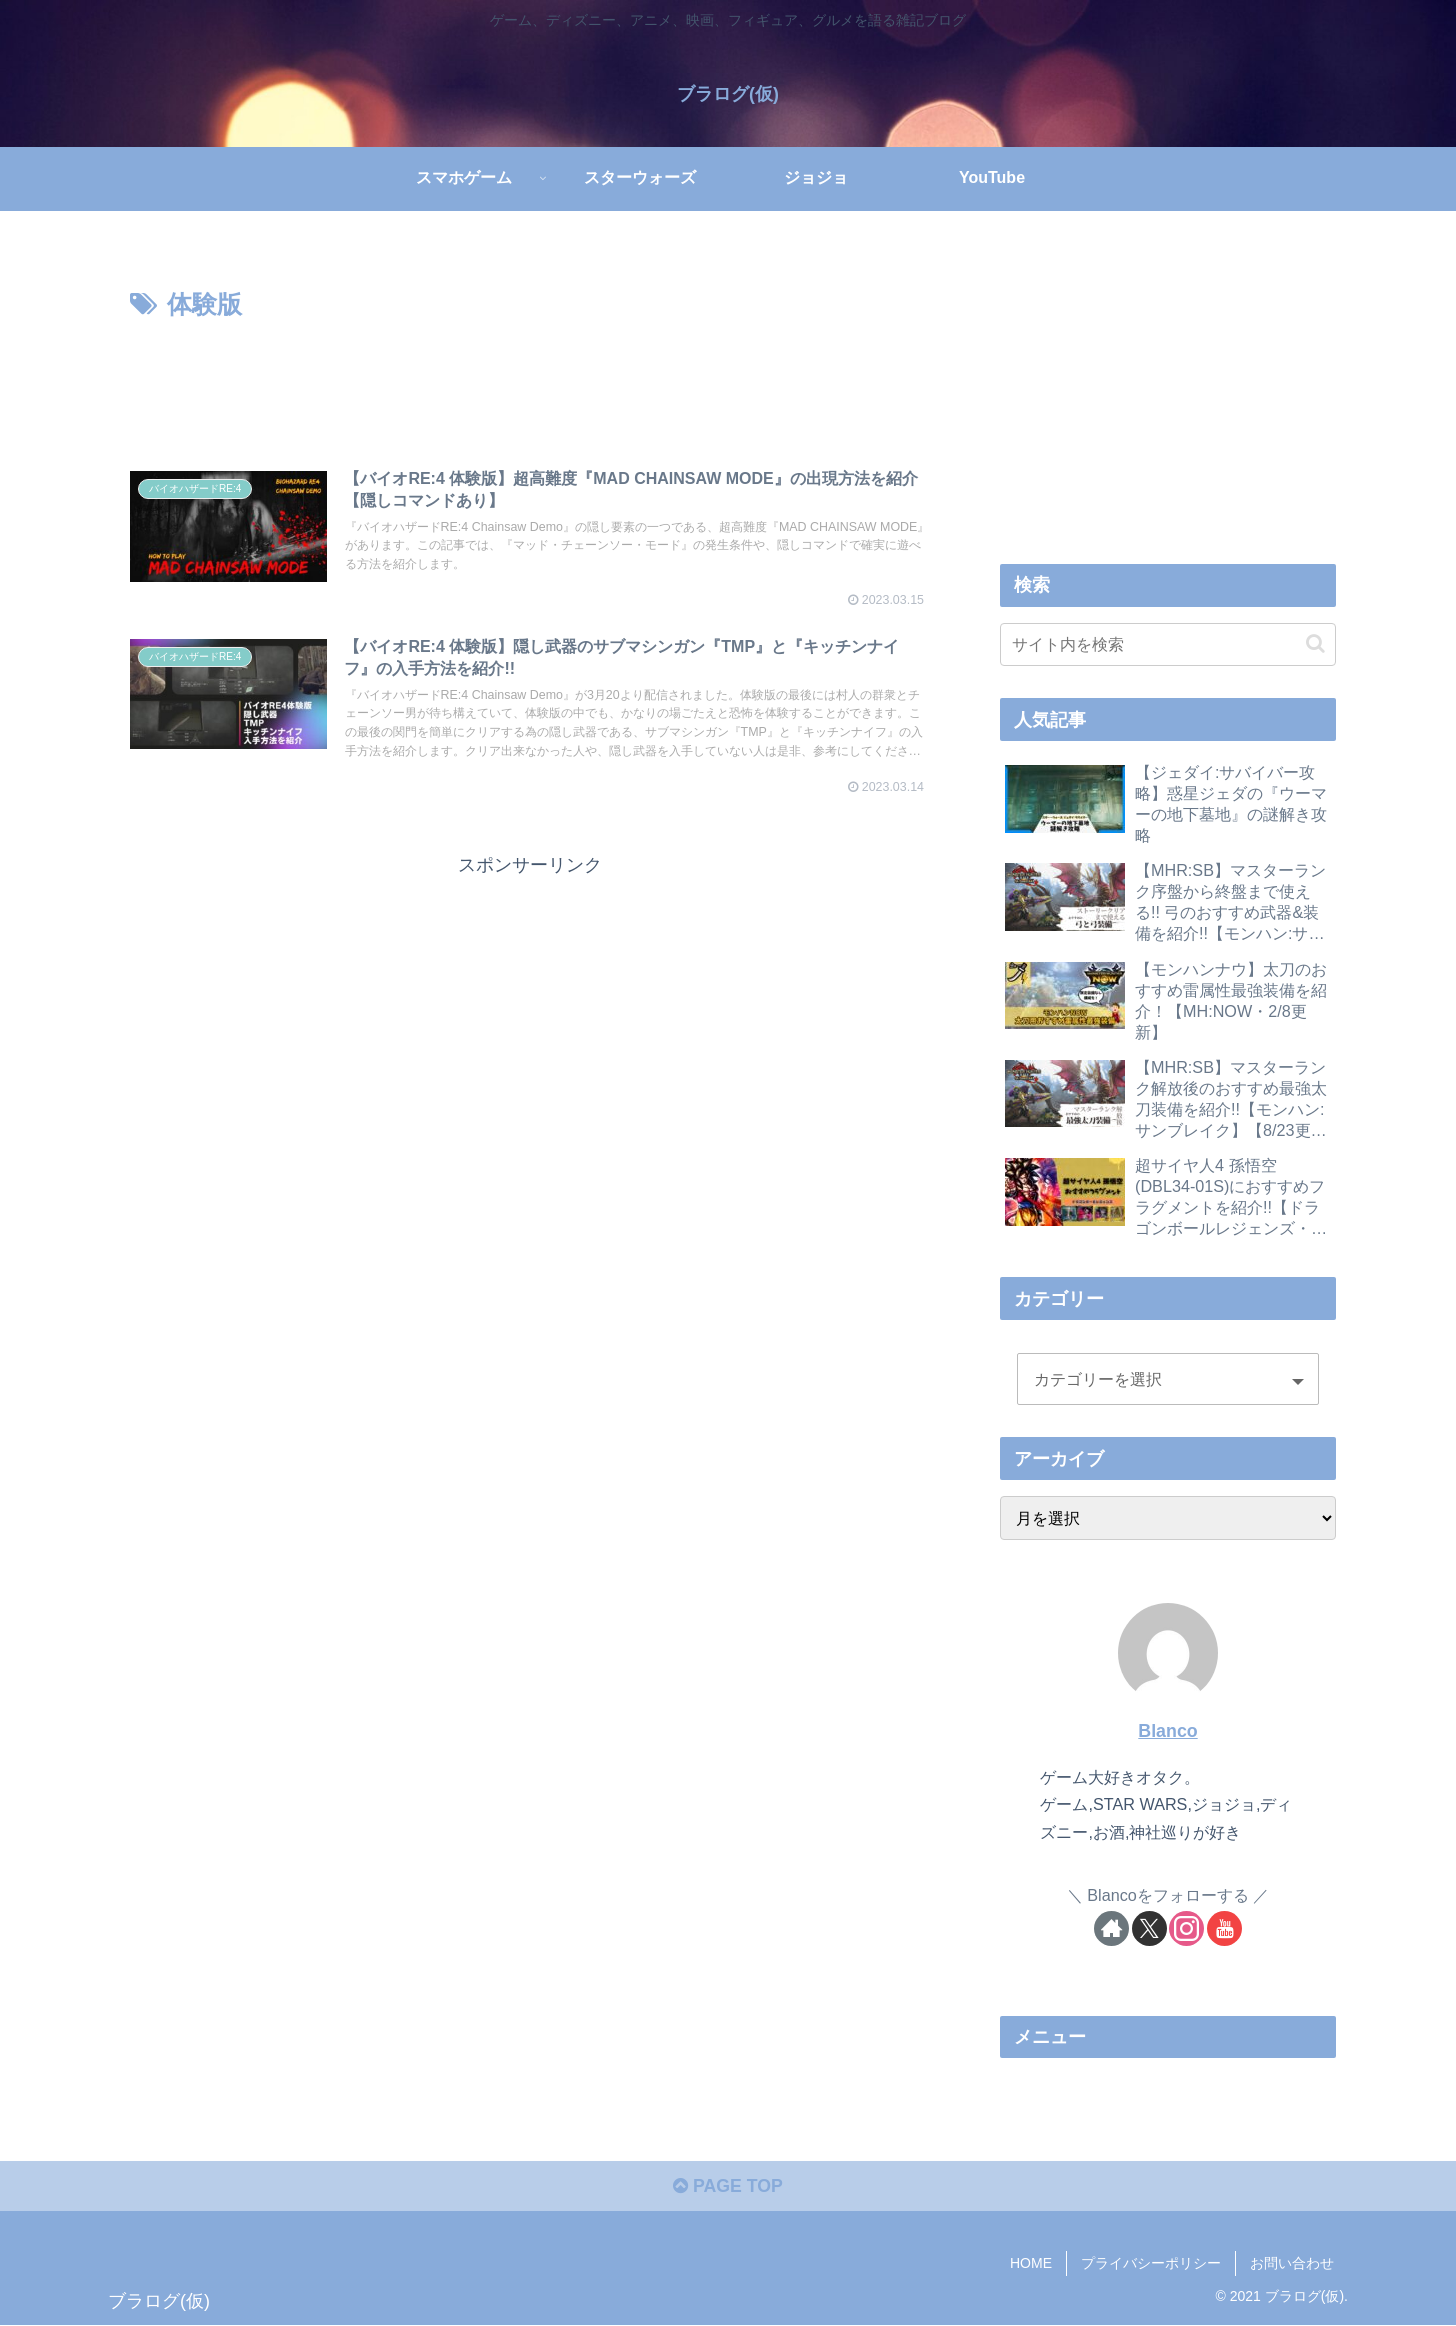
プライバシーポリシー (1151, 2264)
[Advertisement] (530, 381)
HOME (1031, 2264)
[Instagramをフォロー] (1186, 1928)
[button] (1315, 643)
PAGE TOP (727, 2187)
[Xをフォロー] (1149, 1928)
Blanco (1167, 1730)
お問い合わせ (1292, 2264)
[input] (1168, 643)
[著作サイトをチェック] (1111, 1928)
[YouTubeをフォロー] (1224, 1928)
